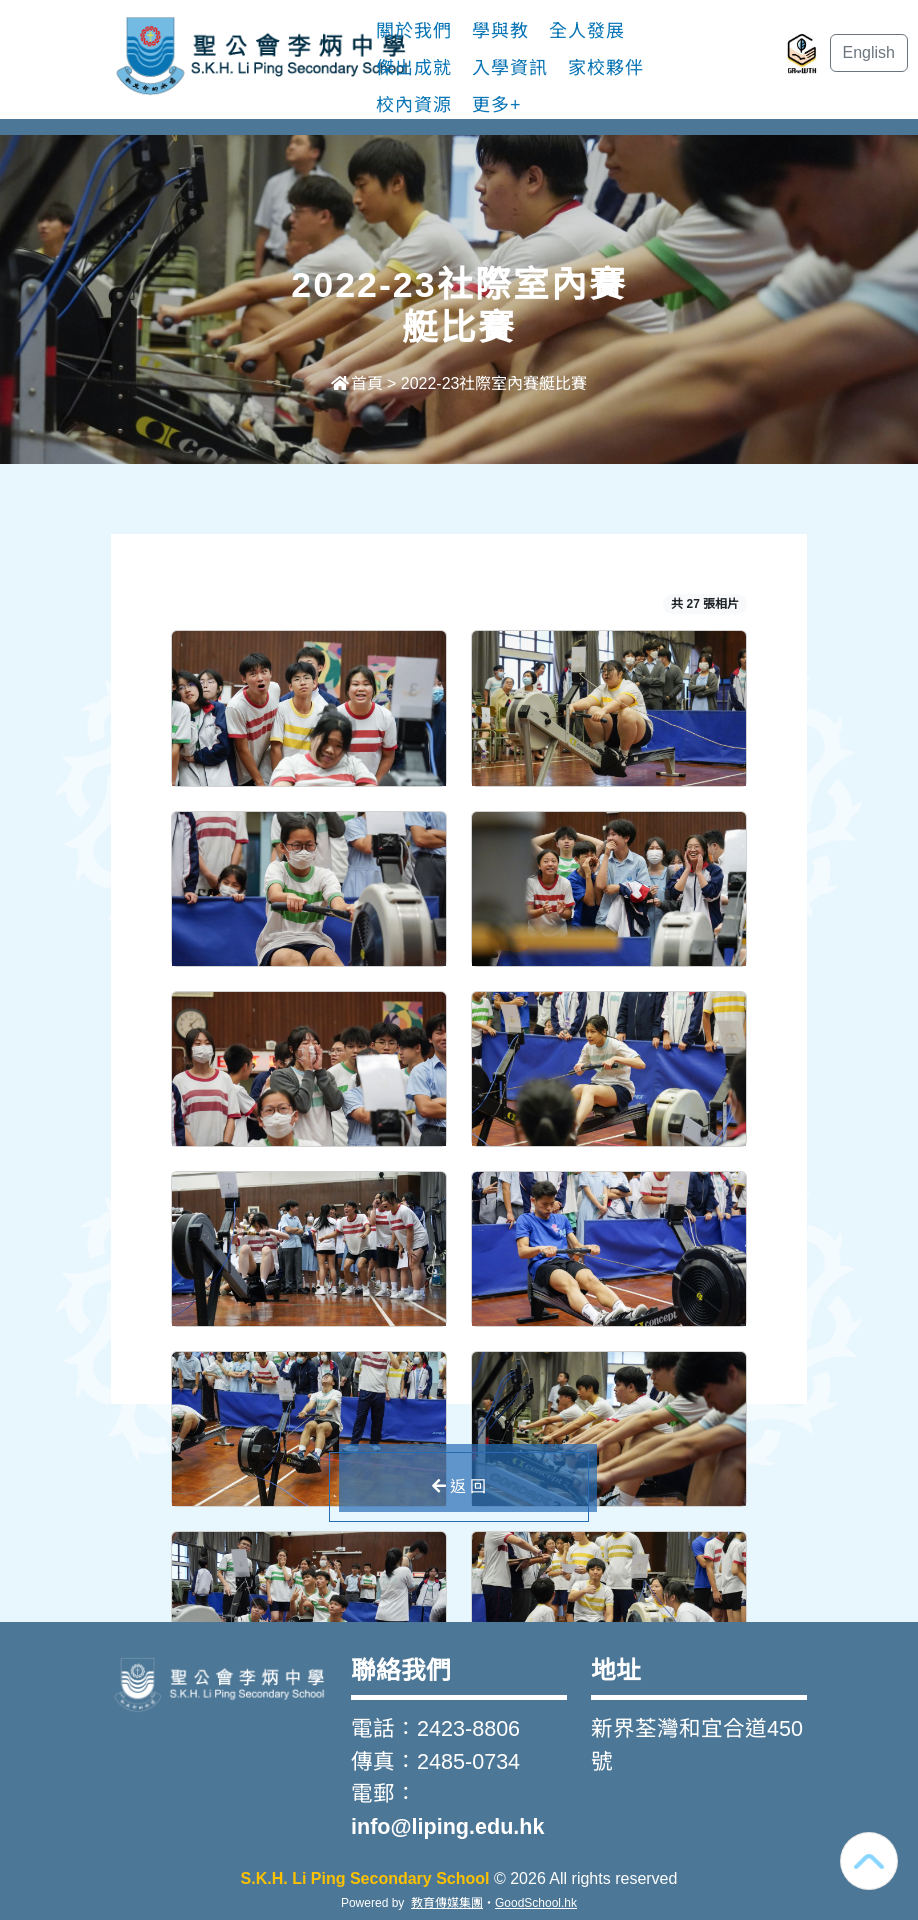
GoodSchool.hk (536, 1903)
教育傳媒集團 (447, 1903)
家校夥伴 (606, 68)
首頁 (357, 383)
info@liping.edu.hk (448, 1826)
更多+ (497, 105)
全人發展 (587, 31)
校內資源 (414, 105)
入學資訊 (510, 68)
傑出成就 (414, 68)
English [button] (869, 52)
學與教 (500, 31)
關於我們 (414, 31)
